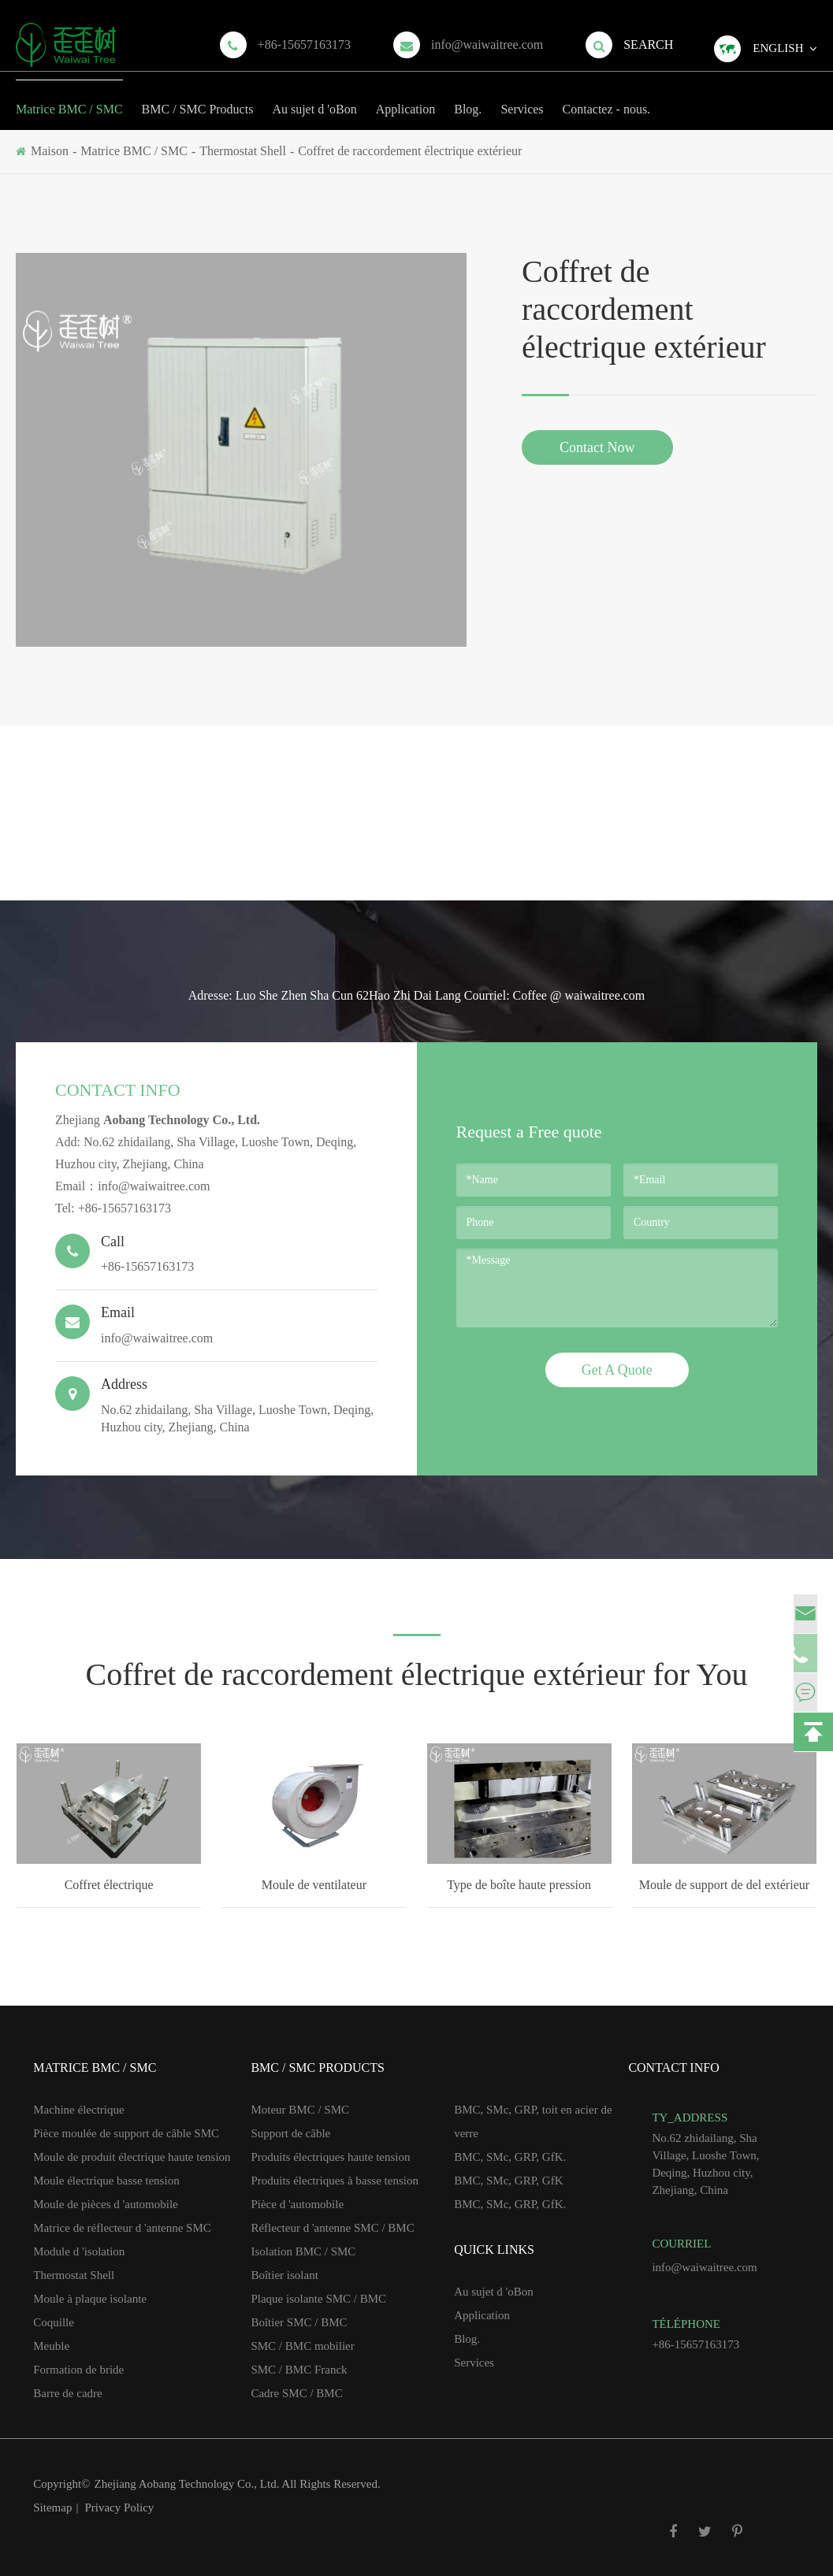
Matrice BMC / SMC (69, 98)
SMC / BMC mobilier (302, 2346)
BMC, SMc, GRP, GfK (508, 2180)
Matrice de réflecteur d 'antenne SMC (122, 2228)
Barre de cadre (67, 2393)
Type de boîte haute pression (519, 1884)
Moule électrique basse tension (106, 2180)
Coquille (53, 2322)
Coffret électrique (109, 1884)
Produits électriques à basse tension (334, 2180)
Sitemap (52, 2507)
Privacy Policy (119, 2507)
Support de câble (290, 2133)
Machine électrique (78, 2109)
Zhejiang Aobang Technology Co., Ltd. (188, 2484)
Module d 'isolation (79, 2251)
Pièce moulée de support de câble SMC (126, 2133)
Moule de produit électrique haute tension (131, 2157)
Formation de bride (78, 2369)
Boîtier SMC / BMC (299, 2322)
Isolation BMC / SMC (303, 2251)
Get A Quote (617, 1370)
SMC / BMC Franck (299, 2369)
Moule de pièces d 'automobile (105, 2204)
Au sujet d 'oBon (314, 98)
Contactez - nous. (607, 98)
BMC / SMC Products (198, 98)
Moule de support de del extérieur (724, 1884)
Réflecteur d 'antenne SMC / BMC (332, 2228)
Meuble (51, 2346)
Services (521, 98)
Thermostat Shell (242, 151)
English (778, 48)
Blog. (468, 98)
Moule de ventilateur (314, 1884)
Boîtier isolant (284, 2275)
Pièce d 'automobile (297, 2204)
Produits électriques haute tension (330, 2157)
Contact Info (117, 1090)
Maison (50, 151)
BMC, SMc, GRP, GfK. (510, 2157)
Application (406, 98)
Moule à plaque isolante (90, 2298)
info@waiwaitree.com (487, 44)
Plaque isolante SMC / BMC (318, 2298)
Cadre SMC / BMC (296, 2393)
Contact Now (597, 447)
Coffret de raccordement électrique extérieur (410, 151)
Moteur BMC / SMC (300, 2109)
